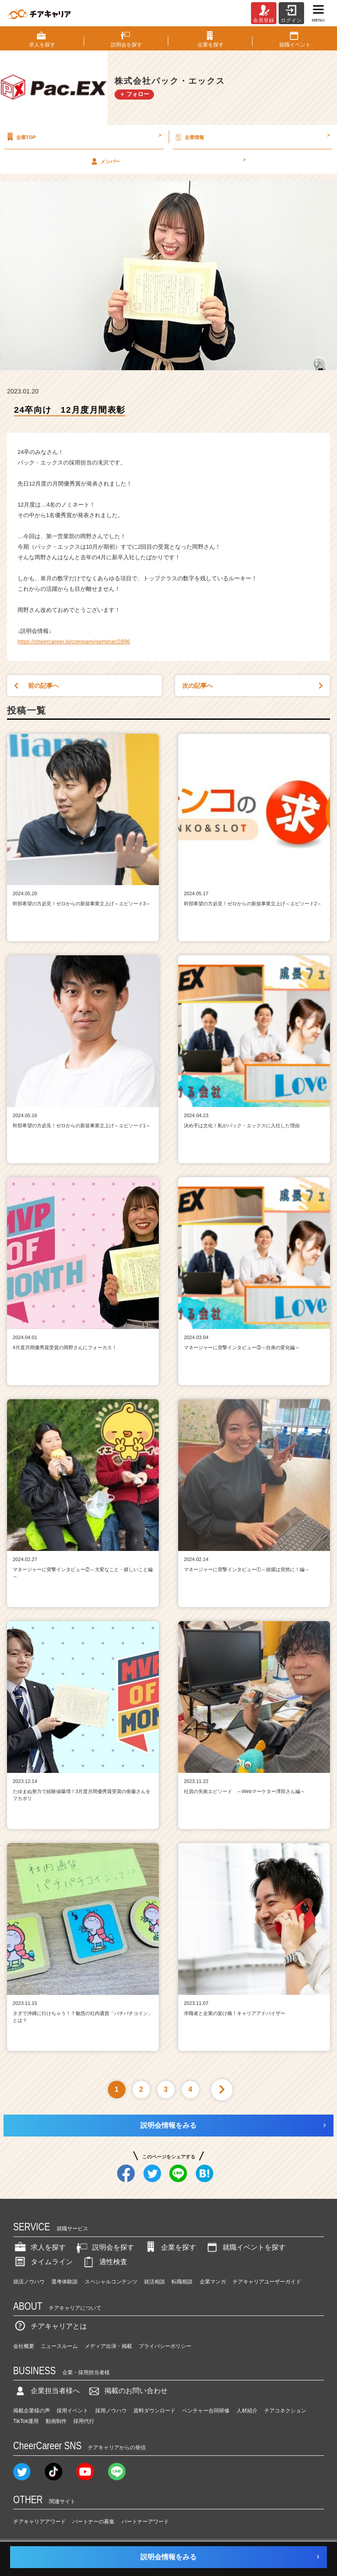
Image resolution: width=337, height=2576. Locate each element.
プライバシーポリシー (165, 2346)
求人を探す (39, 2247)
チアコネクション (285, 2411)
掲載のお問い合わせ (127, 2390)
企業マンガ (213, 2282)
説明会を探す (104, 2247)
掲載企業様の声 (31, 2411)
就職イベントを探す (245, 2247)
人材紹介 (247, 2411)
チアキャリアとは (50, 2326)
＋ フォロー (134, 94)
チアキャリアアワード (39, 2522)
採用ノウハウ (111, 2411)
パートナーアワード (145, 2522)
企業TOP (83, 137)
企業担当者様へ (46, 2390)
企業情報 (251, 137)
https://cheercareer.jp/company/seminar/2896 (74, 641)
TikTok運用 (26, 2421)
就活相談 (154, 2282)
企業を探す (169, 2247)
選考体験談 (64, 2282)
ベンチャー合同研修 (205, 2411)
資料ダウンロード (154, 2411)
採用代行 (83, 2421)
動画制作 (56, 2421)
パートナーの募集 (93, 2522)
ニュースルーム (59, 2346)
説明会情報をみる (168, 2125)
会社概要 (23, 2346)
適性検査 (104, 2262)
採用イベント (72, 2411)
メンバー (167, 161)
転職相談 (182, 2282)
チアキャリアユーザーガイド (267, 2282)
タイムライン (43, 2262)
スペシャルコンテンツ (111, 2282)
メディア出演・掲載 (108, 2346)
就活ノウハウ (29, 2282)
